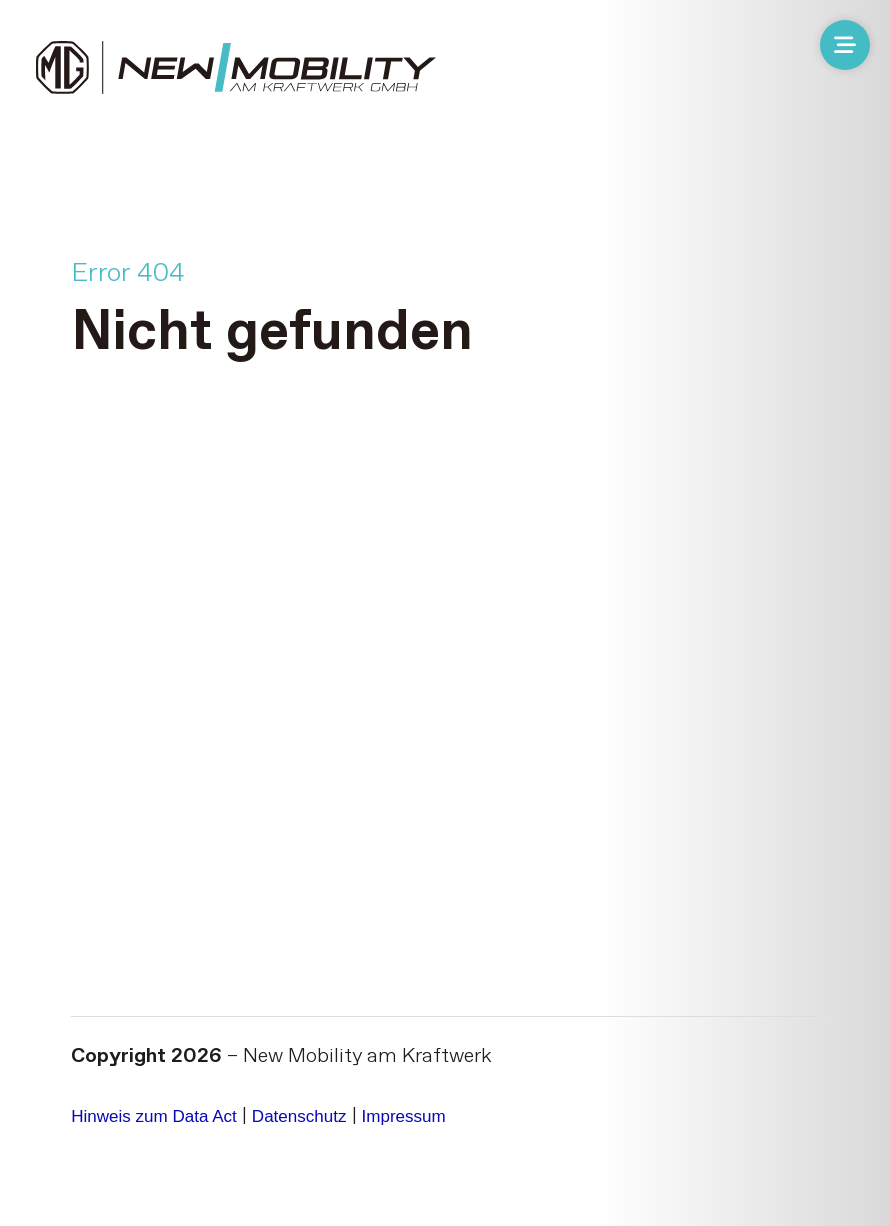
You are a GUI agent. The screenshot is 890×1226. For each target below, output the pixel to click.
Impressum (473, 1082)
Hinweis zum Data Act (172, 1082)
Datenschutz (347, 1082)
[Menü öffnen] (845, 45)
